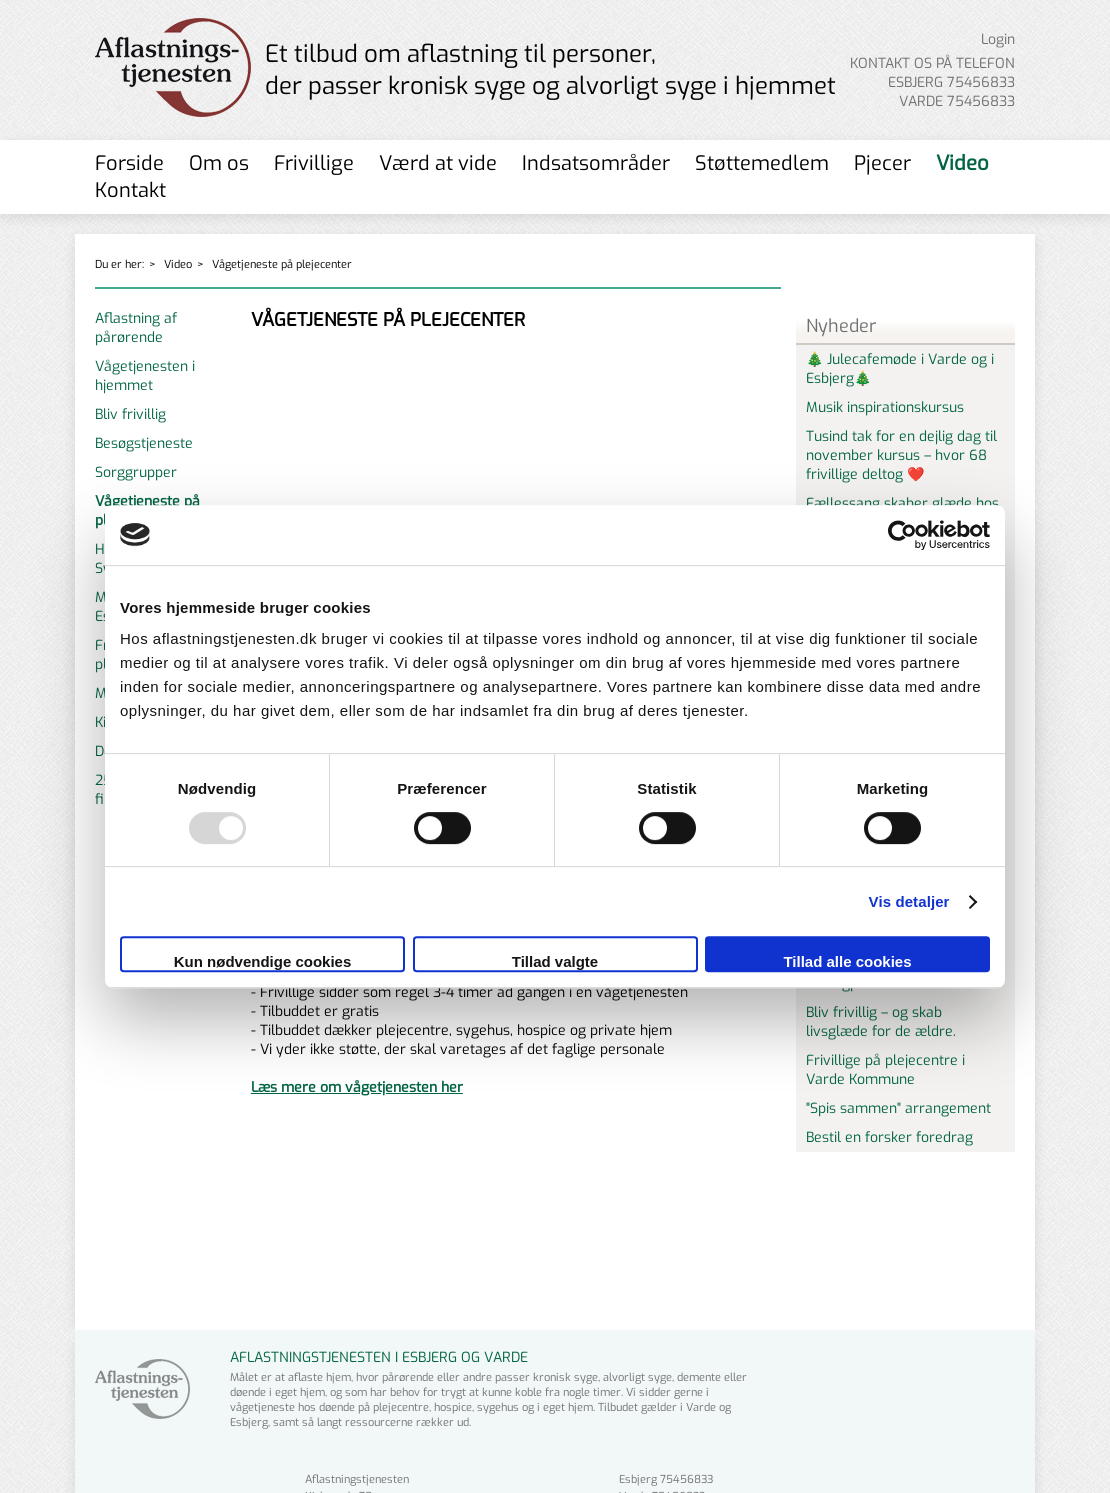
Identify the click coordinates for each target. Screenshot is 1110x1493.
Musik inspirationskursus (885, 407)
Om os (219, 163)
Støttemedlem (762, 163)
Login (998, 39)
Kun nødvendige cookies (263, 961)
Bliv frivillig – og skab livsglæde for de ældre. (881, 1022)
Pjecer (882, 163)
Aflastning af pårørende (136, 328)
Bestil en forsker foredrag (889, 1137)
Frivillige (314, 163)
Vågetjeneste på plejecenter (282, 264)
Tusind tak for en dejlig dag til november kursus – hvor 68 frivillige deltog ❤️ (901, 455)
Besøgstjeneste (144, 443)
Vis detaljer (909, 901)
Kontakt (130, 190)
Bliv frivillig (130, 414)
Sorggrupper (136, 472)
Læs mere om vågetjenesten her (357, 1087)
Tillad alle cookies (847, 961)
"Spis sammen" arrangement (898, 1108)
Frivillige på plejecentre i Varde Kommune (885, 1070)
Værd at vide (438, 163)
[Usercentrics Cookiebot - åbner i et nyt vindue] (902, 535)
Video (962, 163)
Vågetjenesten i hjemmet (145, 376)
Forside (129, 163)
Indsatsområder (596, 163)
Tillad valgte (555, 961)
